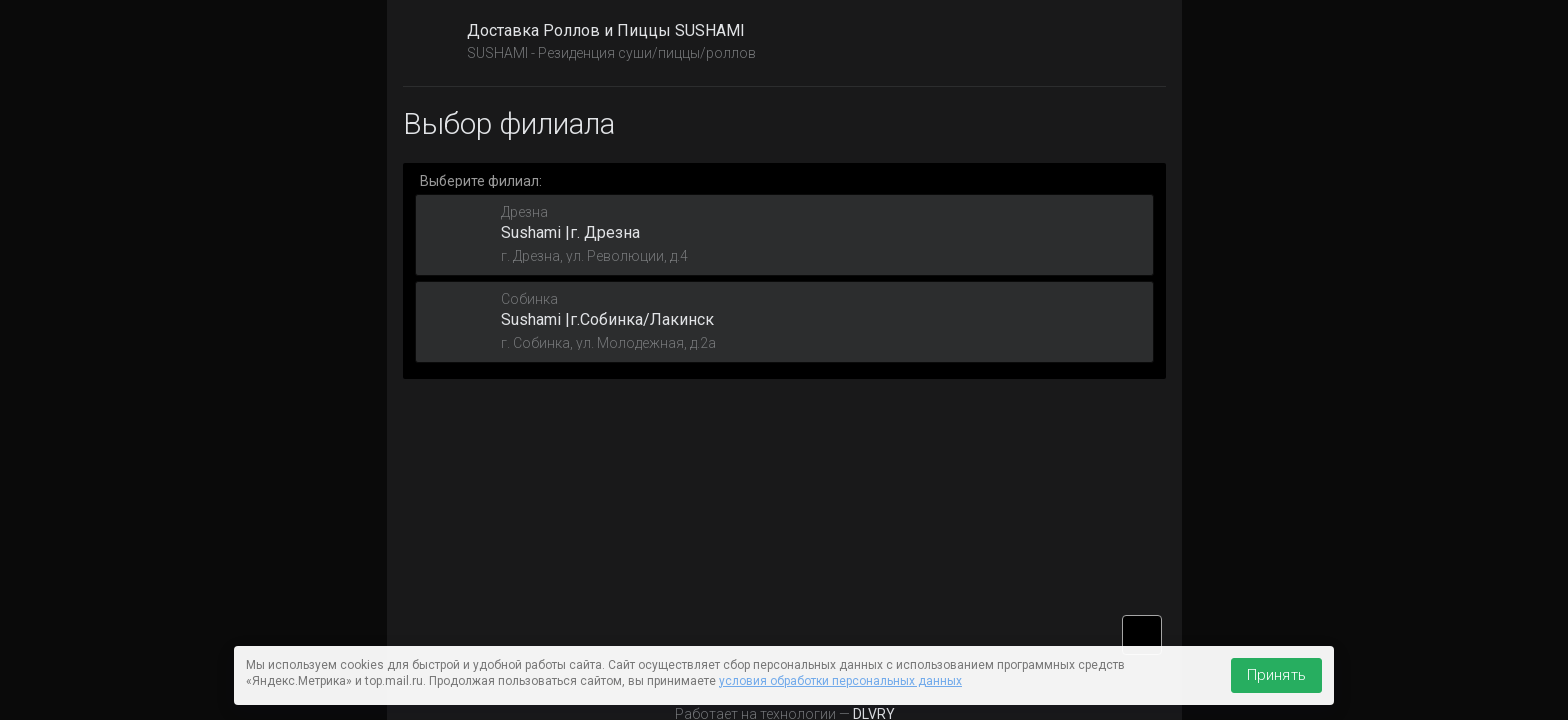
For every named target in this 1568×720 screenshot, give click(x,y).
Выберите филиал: (481, 181)
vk (1142, 635)
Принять (1276, 675)
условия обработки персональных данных (840, 681)
